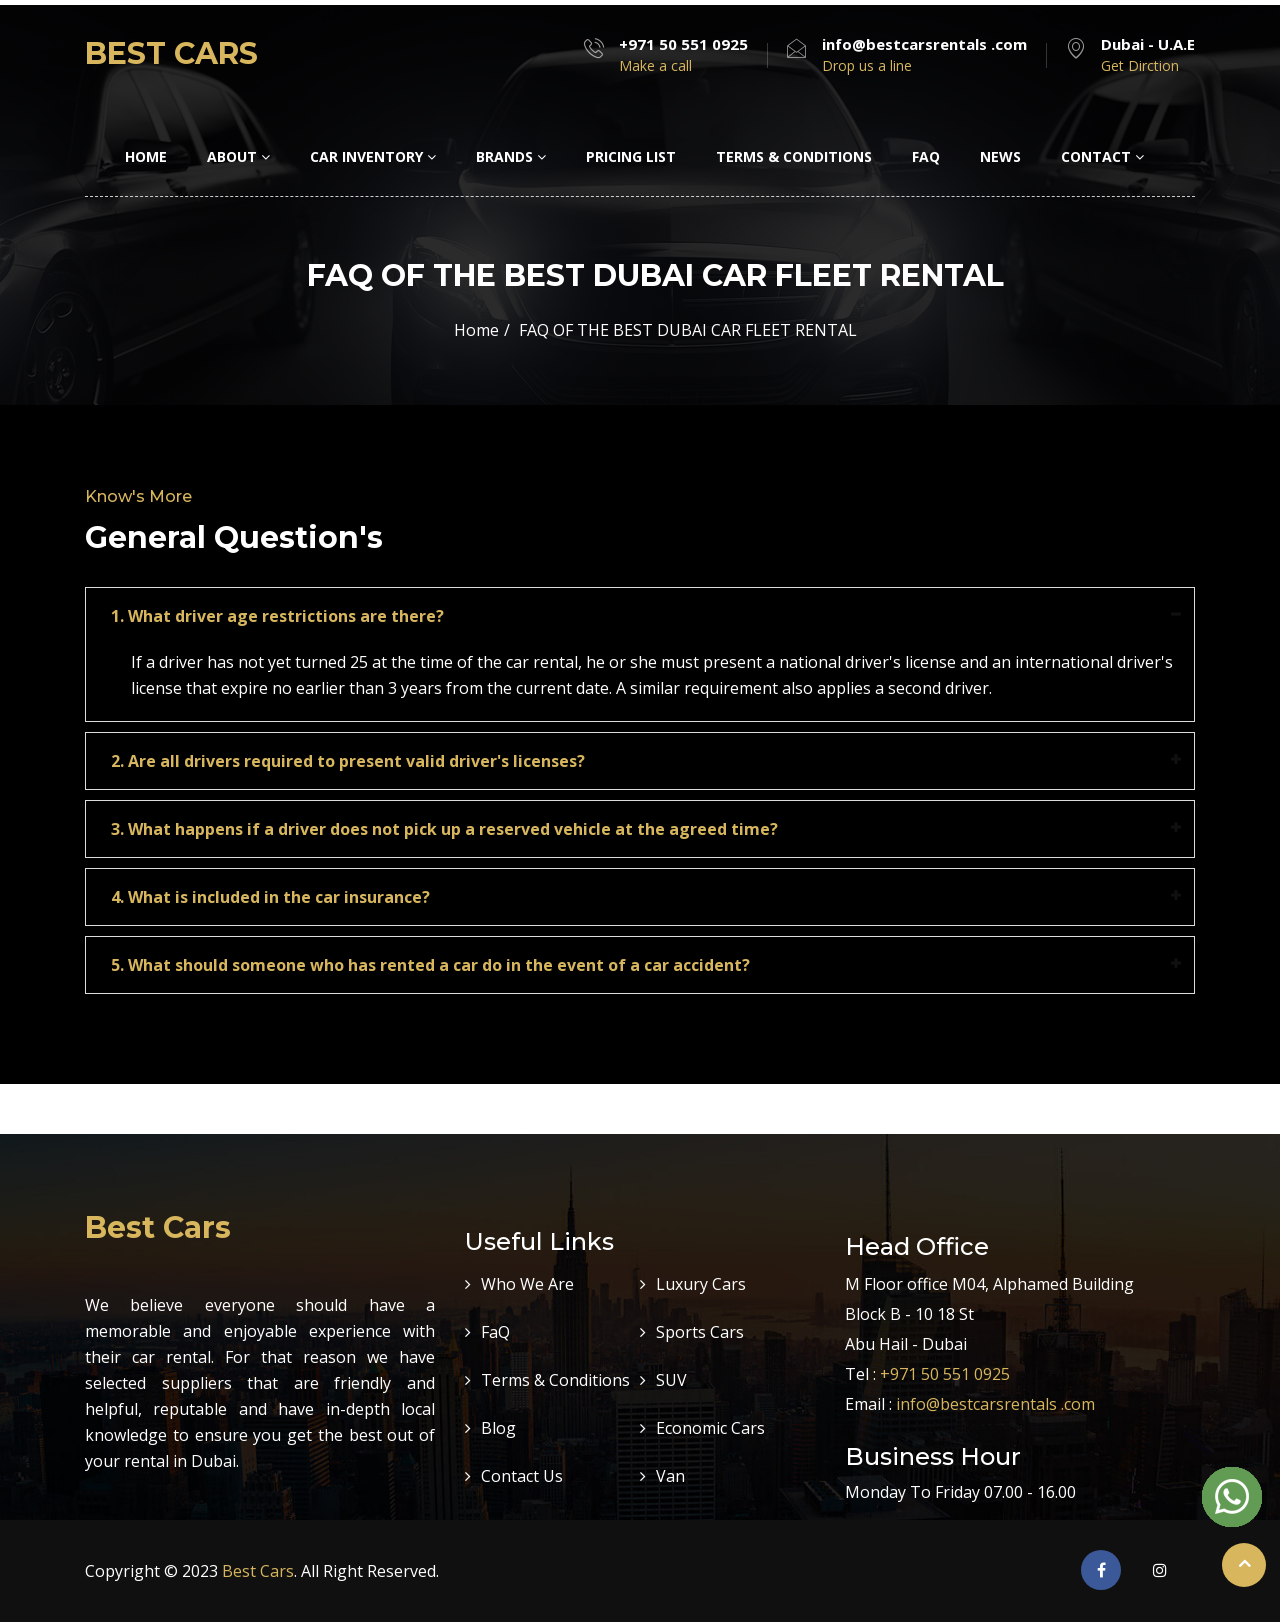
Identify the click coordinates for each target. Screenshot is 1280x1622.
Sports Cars (700, 1332)
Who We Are (527, 1284)
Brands (511, 156)
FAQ (926, 156)
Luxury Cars (701, 1284)
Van (670, 1476)
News (1000, 156)
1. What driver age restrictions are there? (277, 616)
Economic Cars (710, 1428)
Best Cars (258, 1571)
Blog (498, 1428)
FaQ (495, 1332)
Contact (1102, 156)
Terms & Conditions (794, 156)
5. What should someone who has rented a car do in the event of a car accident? (430, 965)
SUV (671, 1380)
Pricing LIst (631, 156)
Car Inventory (373, 156)
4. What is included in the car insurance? (270, 897)
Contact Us (522, 1476)
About (238, 156)
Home (146, 156)
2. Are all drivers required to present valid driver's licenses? (348, 761)
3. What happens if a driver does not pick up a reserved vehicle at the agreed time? (444, 829)
